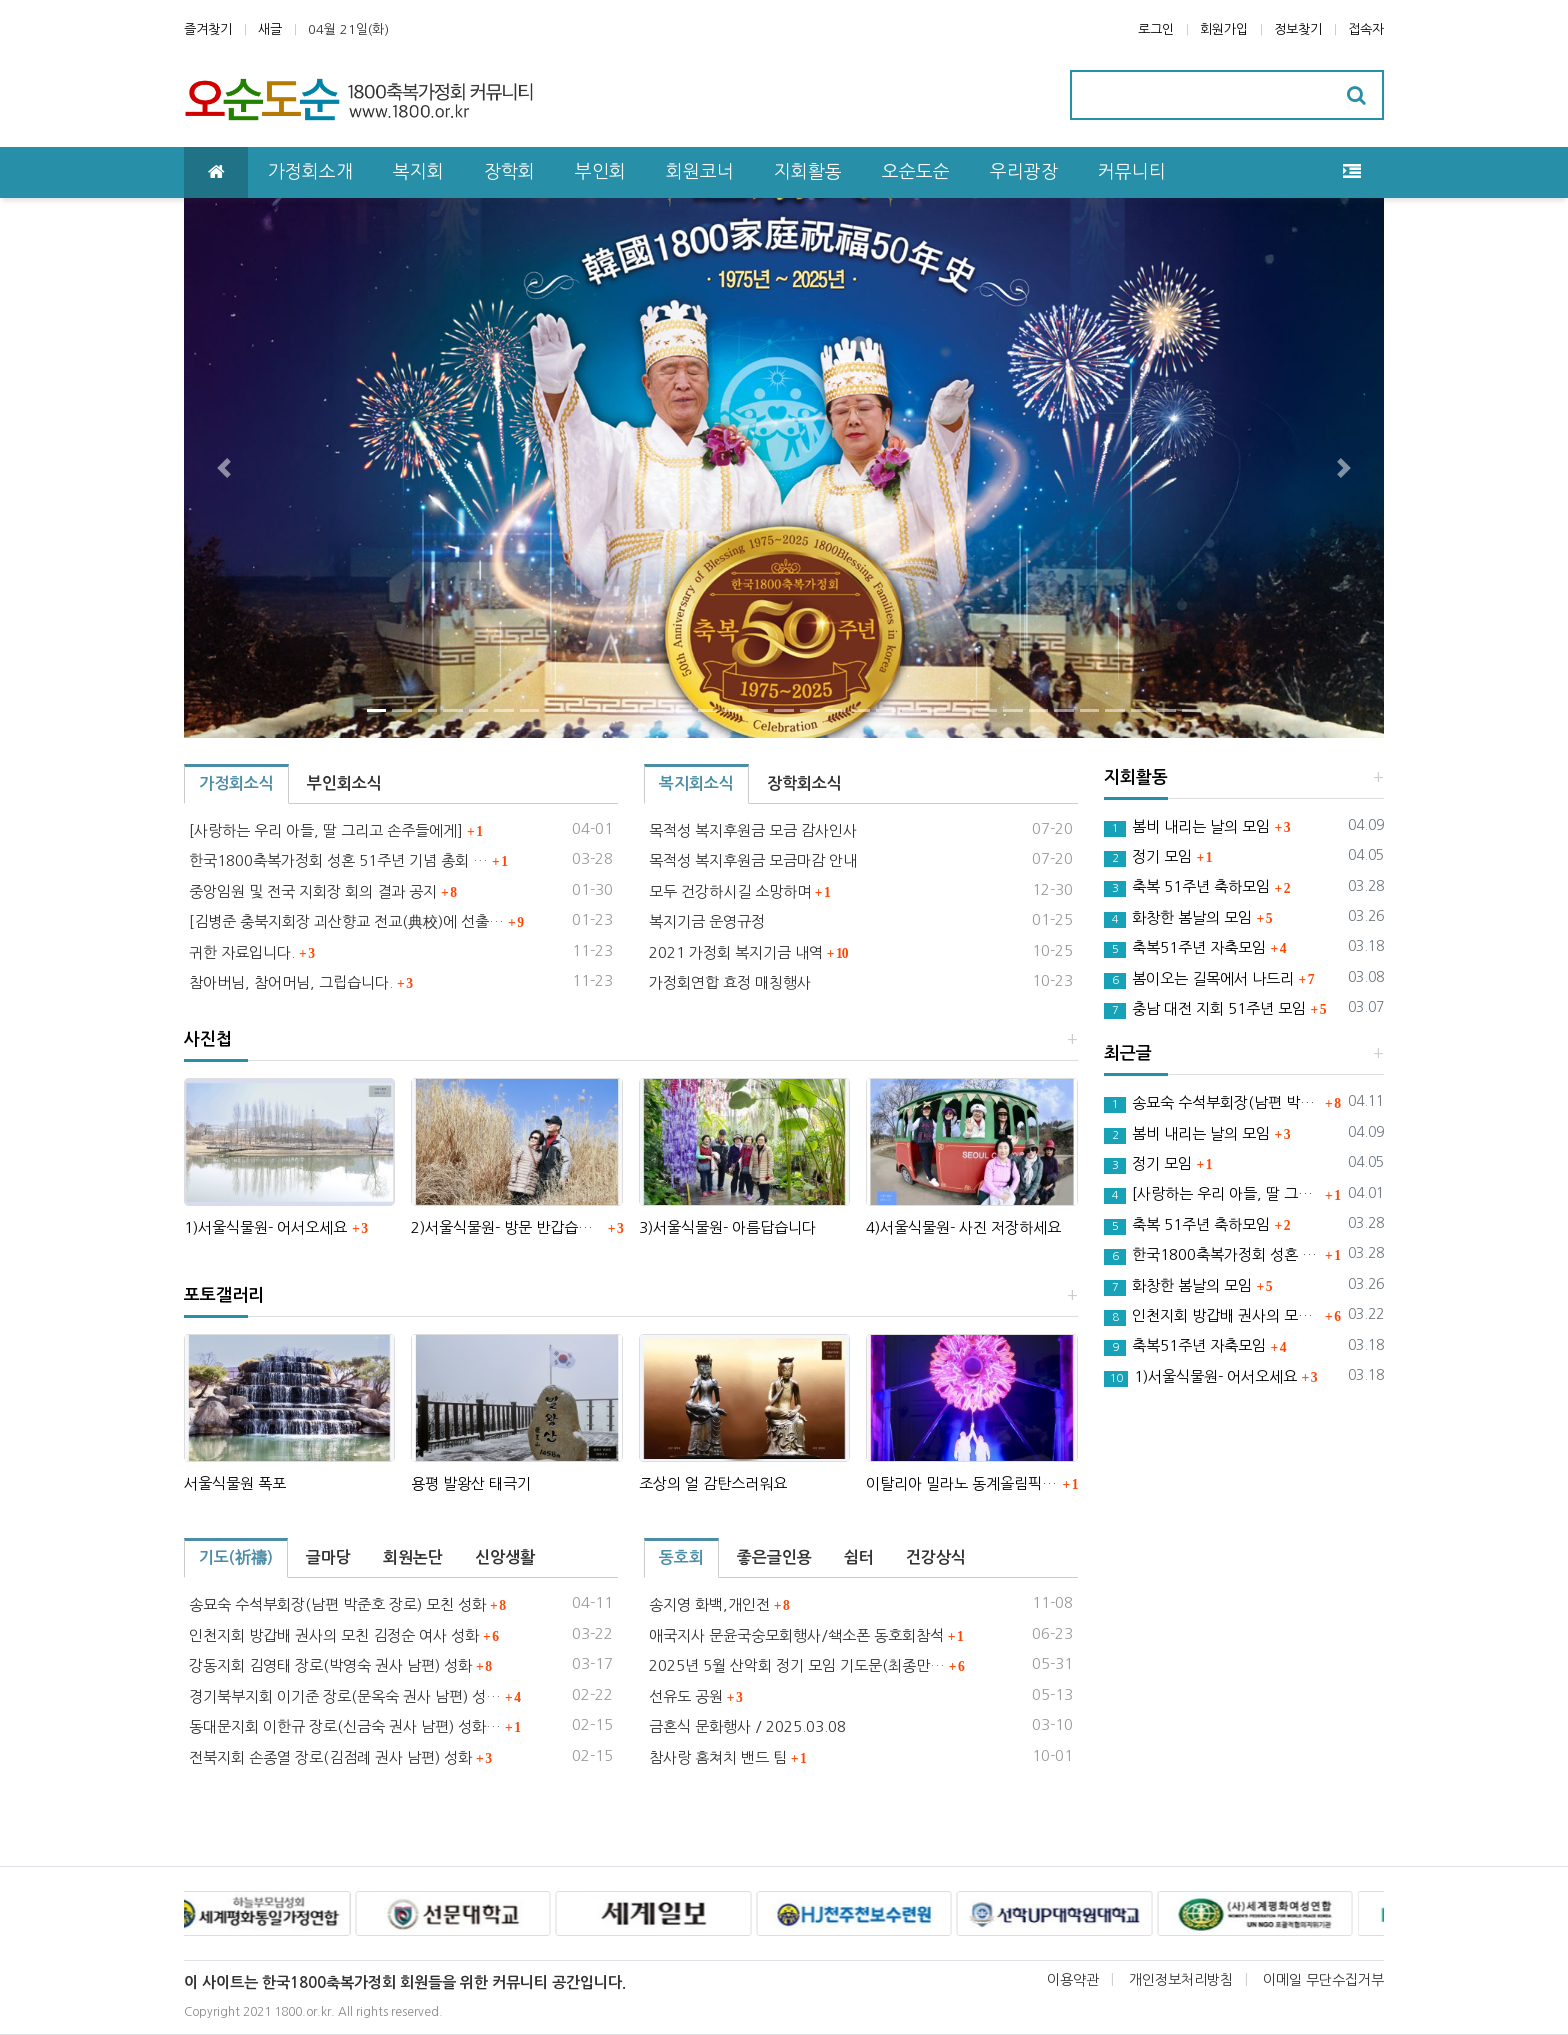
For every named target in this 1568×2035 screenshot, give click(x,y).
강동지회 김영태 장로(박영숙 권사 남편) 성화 (330, 1665)
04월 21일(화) (348, 29)
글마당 (328, 1557)
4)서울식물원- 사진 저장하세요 (963, 1227)
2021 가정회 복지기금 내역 (736, 952)
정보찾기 (1298, 29)
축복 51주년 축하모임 (1187, 888)
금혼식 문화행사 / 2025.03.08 (747, 1726)
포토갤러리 (224, 1295)
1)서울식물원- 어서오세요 (265, 1227)
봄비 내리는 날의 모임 (1187, 828)
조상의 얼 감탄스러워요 (713, 1483)
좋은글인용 (774, 1557)
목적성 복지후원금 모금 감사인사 (753, 830)
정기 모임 (1148, 858)
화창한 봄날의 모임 (1178, 919)
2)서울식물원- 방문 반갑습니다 (506, 1227)
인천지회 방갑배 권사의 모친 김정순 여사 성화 (334, 1635)
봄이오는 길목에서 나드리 (1199, 980)
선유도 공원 (686, 1696)
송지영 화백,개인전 (709, 1604)
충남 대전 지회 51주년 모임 (1205, 1010)
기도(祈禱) (236, 1557)
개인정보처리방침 (1181, 1980)
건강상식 (936, 1557)
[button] (224, 468)
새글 (270, 29)
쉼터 (859, 1557)
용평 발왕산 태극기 (471, 1483)
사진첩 (208, 1039)
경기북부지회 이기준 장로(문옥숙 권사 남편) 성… (345, 1696)
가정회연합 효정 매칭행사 (730, 982)
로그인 (1156, 29)
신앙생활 (505, 1557)
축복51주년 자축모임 (1185, 949)
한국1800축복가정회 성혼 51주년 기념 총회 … (338, 860)
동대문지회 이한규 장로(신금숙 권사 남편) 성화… (345, 1726)
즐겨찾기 (208, 29)
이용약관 (1073, 1980)
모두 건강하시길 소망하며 (730, 891)
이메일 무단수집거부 (1323, 1980)
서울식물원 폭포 (235, 1483)
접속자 (1366, 29)
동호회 (681, 1557)
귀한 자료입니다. (242, 952)
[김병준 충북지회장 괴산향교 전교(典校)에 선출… (346, 921)
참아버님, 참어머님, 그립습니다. (291, 982)
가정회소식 (236, 783)
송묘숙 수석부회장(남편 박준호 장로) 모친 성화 (337, 1604)
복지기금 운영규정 (707, 921)
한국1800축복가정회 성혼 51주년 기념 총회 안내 (1212, 1256)
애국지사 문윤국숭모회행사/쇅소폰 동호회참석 (796, 1635)
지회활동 (1136, 777)
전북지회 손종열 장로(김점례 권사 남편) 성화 (330, 1757)
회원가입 (1224, 29)
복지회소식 (696, 783)
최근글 (1128, 1053)
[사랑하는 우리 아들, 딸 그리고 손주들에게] (326, 830)
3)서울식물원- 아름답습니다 (727, 1227)
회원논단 (413, 1557)
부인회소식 (344, 783)
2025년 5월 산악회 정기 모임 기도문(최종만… (797, 1665)
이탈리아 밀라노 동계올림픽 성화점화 (961, 1483)
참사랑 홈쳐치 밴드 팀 (718, 1757)
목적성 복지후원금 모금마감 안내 (753, 860)
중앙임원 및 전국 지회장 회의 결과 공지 (313, 891)
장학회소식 (804, 783)
